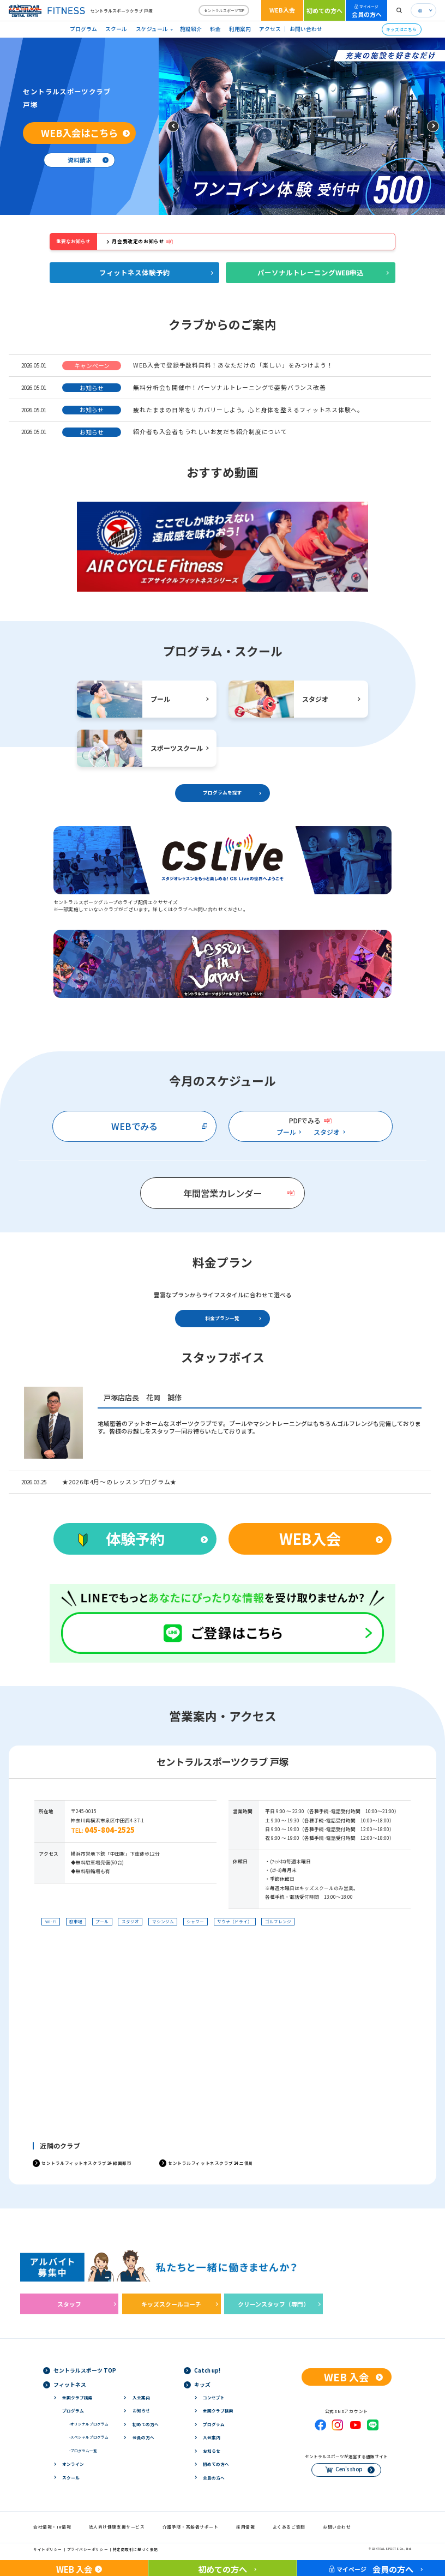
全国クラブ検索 (77, 2397)
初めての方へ (324, 10)
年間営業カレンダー (222, 1193)
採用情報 (245, 2527)
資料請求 (80, 159)
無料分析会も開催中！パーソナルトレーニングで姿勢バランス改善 (229, 387)
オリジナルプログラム (89, 2424)
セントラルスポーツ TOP (84, 2370)
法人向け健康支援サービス (117, 2527)
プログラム (83, 29)
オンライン (73, 2464)
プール (286, 1132)
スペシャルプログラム (89, 2437)
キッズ (202, 2384)
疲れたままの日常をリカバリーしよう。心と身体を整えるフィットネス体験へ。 (248, 409)
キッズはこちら (401, 29)
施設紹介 (191, 29)
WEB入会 (282, 9)
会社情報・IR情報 (52, 2527)
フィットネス (69, 2384)
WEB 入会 (346, 2377)
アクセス (270, 29)
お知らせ (141, 2411)
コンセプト (214, 2397)
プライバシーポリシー (87, 2549)
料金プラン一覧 (222, 1318)
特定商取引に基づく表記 (135, 2549)
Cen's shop (348, 2469)
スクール (116, 29)
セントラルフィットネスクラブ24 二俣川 (211, 2163)
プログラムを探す (222, 792)
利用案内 (240, 29)
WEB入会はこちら (79, 133)
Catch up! (207, 2370)
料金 (215, 29)
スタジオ (327, 1132)
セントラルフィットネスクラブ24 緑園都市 (86, 2163)
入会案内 (141, 2397)
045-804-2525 (110, 1830)
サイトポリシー (47, 2549)
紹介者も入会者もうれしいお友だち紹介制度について (210, 431)
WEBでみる (134, 1126)
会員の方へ (367, 11)
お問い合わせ (306, 29)
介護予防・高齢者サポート (191, 2527)
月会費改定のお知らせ (138, 241)
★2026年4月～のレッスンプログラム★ (119, 1481)
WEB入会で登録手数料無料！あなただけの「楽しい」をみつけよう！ (233, 364)
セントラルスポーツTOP (224, 10)
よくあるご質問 (289, 2527)
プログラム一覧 (83, 2450)
